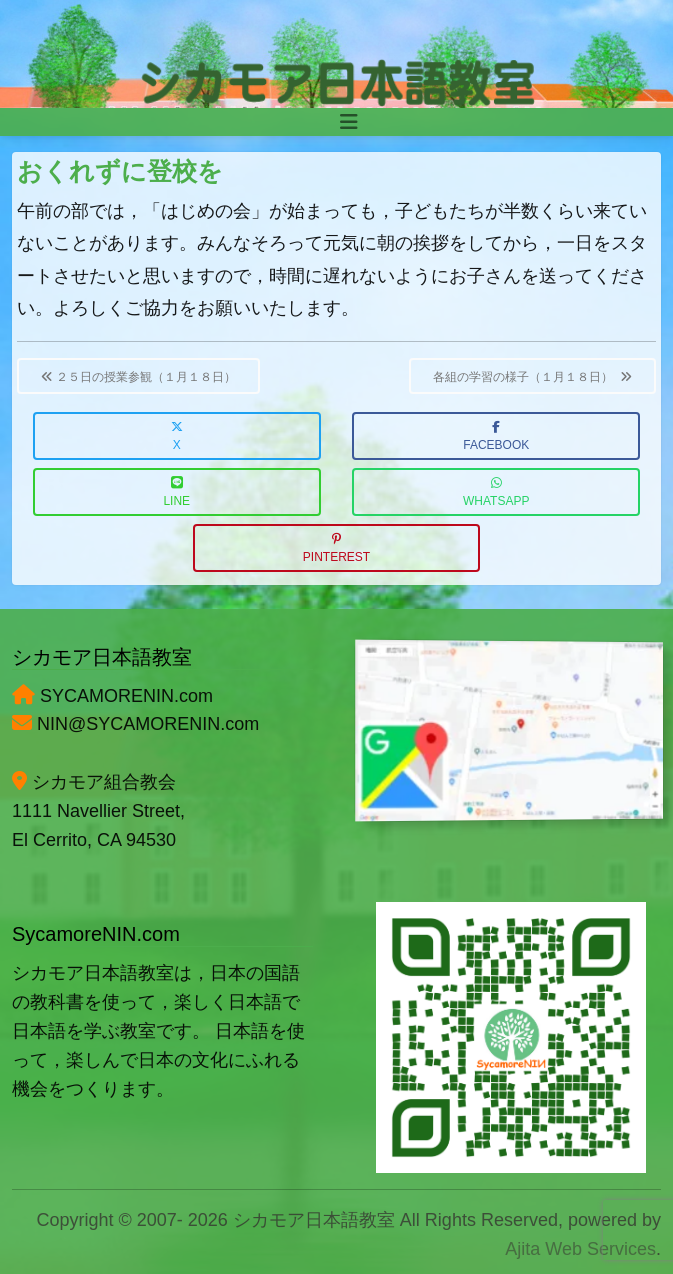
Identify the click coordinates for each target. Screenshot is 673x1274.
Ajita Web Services (580, 1249)
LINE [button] (176, 492)
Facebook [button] (496, 436)
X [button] (177, 436)
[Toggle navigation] (349, 122)
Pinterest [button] (336, 548)
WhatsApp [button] (496, 492)
